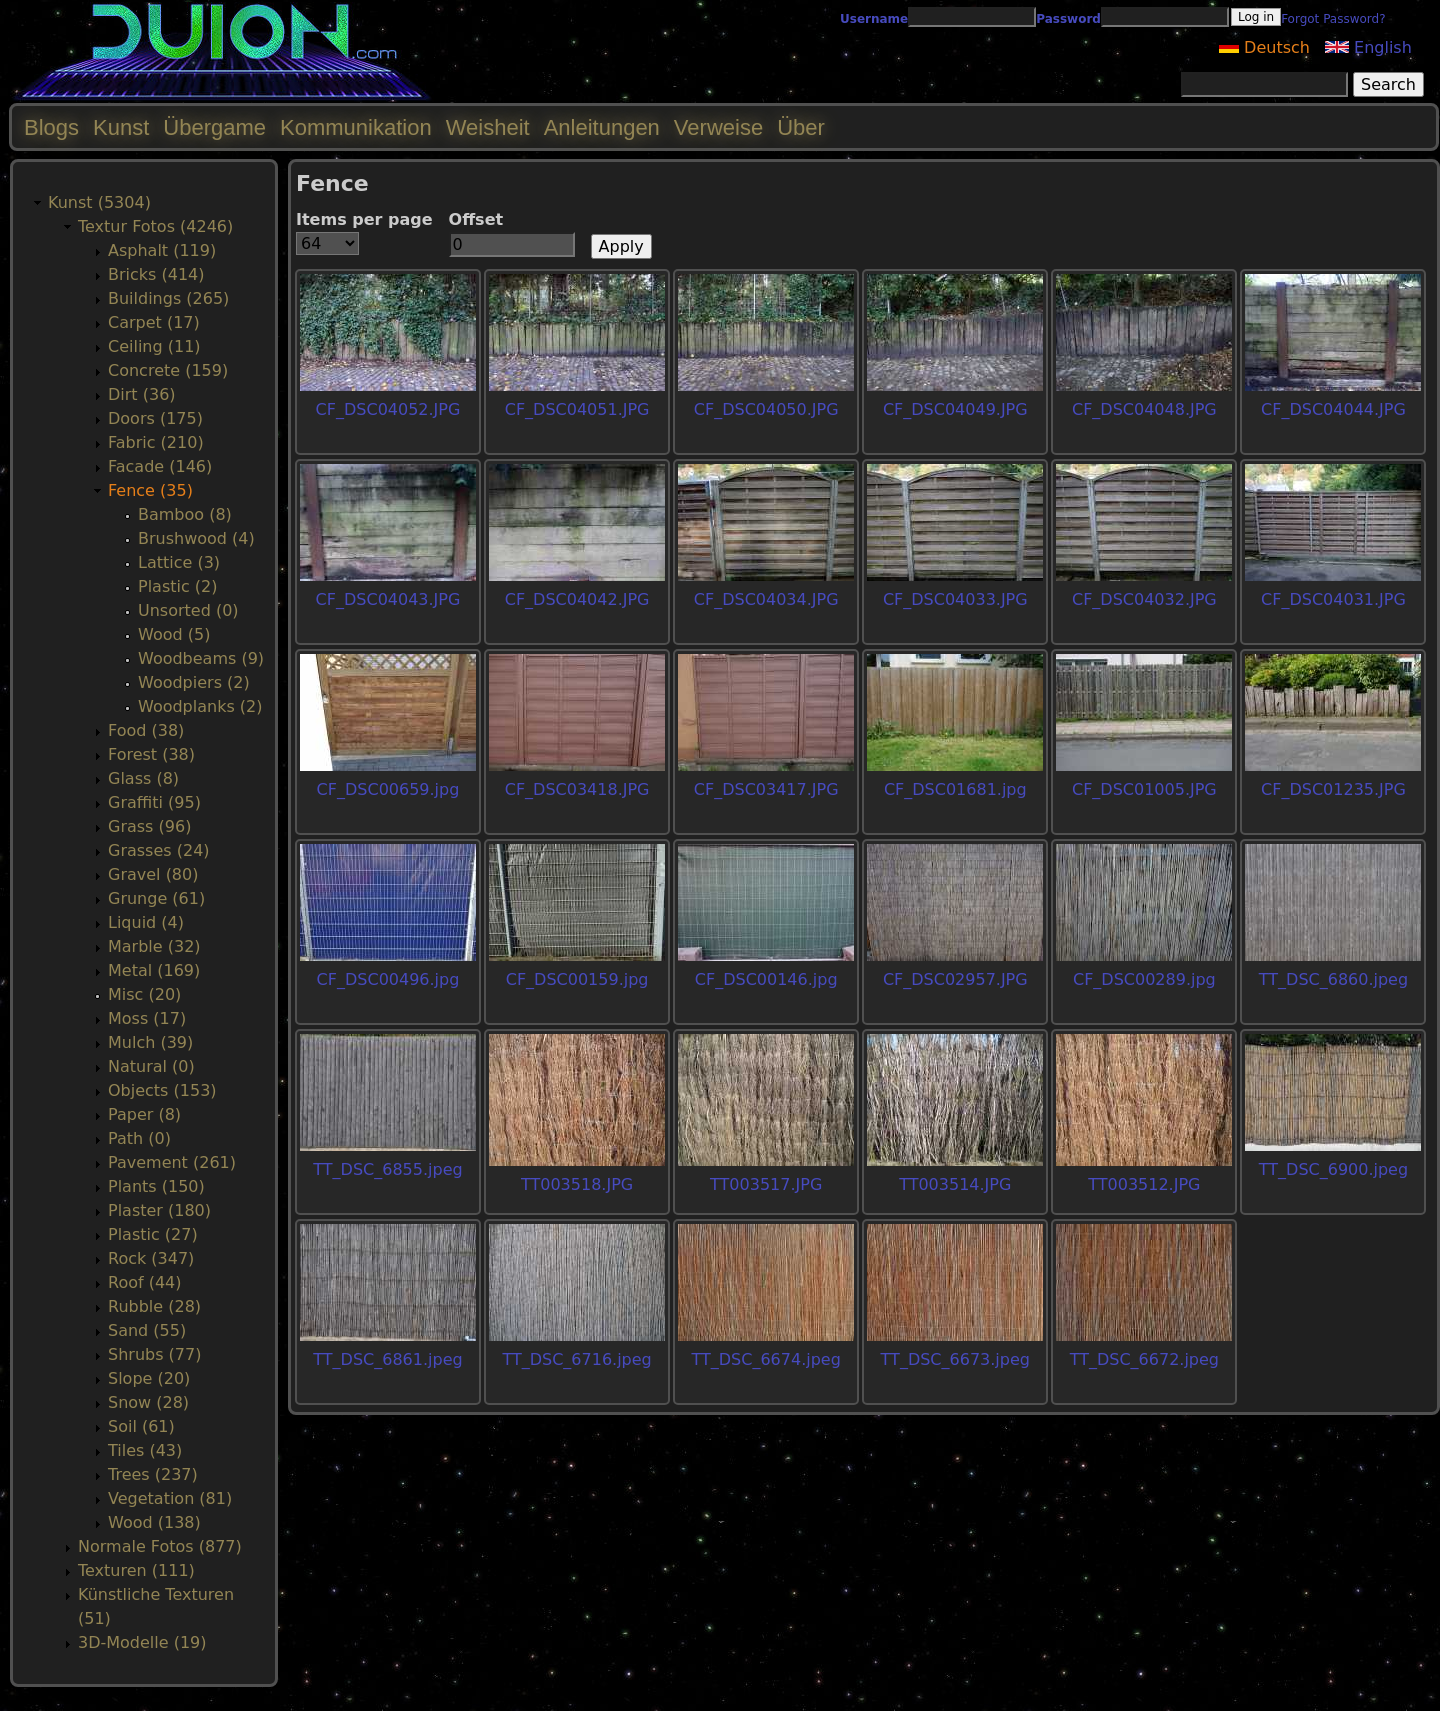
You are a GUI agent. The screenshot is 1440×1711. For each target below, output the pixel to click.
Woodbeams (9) (201, 658)
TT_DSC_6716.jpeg (576, 1359)
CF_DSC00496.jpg (388, 979)
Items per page (364, 219)
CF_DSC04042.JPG (577, 599)
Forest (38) (151, 754)
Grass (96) (149, 826)
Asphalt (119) (162, 250)
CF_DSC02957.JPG (955, 979)
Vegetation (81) (170, 1498)
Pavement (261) (172, 1162)
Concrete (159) (168, 370)
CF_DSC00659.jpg (388, 789)
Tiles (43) (145, 1450)
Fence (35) (150, 490)
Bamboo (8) (185, 514)
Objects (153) (162, 1090)
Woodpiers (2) (194, 682)
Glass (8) (143, 778)
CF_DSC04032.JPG (1144, 599)
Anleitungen (602, 127)
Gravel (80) (153, 874)
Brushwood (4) (196, 538)
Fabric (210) (156, 442)
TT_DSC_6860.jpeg (1333, 979)
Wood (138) (154, 1522)
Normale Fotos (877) (160, 1546)
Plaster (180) (159, 1210)
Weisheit (488, 127)
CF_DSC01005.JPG (1144, 789)
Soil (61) (141, 1426)
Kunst (121, 127)
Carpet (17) (154, 322)
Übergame (214, 127)
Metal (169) (154, 970)
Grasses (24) (159, 850)
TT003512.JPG (1144, 1184)
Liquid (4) (146, 922)
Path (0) (139, 1138)
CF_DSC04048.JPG (1144, 409)
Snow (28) (148, 1402)
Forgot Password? (1333, 19)
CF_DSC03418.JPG (577, 789)
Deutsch (1264, 47)
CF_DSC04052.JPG (388, 409)
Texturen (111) (136, 1570)
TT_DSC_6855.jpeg (387, 1169)
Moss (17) (147, 1018)
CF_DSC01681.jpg (955, 789)
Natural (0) (151, 1066)
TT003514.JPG (955, 1184)
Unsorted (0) (188, 610)
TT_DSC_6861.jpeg (387, 1359)
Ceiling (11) (154, 346)
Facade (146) (160, 466)
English (1368, 47)
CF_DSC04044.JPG (1333, 409)
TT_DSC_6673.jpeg (955, 1359)
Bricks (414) (156, 274)
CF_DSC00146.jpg (766, 979)
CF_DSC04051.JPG (577, 409)
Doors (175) (155, 418)
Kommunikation (356, 127)
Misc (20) (144, 994)
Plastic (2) (178, 586)
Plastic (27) (153, 1234)
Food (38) (146, 730)
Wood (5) (174, 634)
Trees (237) (153, 1474)
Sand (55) (147, 1330)
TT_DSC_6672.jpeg (1144, 1359)
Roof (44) (145, 1282)
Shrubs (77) (154, 1354)
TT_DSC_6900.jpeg (1333, 1169)
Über (801, 127)
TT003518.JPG (577, 1184)
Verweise (718, 127)
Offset (476, 219)
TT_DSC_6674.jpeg (766, 1359)
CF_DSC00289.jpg (1144, 979)
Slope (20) (149, 1378)
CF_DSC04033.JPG (955, 599)
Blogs (51, 127)
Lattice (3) (179, 562)
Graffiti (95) (154, 802)
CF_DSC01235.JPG (1333, 789)
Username (874, 19)
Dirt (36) (142, 394)
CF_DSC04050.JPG (766, 409)
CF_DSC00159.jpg (577, 979)
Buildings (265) (168, 298)
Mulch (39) (150, 1042)
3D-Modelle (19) (142, 1642)
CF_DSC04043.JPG (388, 599)
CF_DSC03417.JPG (766, 789)
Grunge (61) (156, 898)
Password (1068, 19)
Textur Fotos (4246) (155, 226)
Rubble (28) (154, 1306)
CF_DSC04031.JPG (1333, 599)
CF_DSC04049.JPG (955, 409)
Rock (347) (151, 1258)
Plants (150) (156, 1186)
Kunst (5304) (99, 202)
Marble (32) (154, 946)
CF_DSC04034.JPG (766, 599)
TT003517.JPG (766, 1184)
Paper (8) (144, 1114)
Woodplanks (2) (200, 706)
